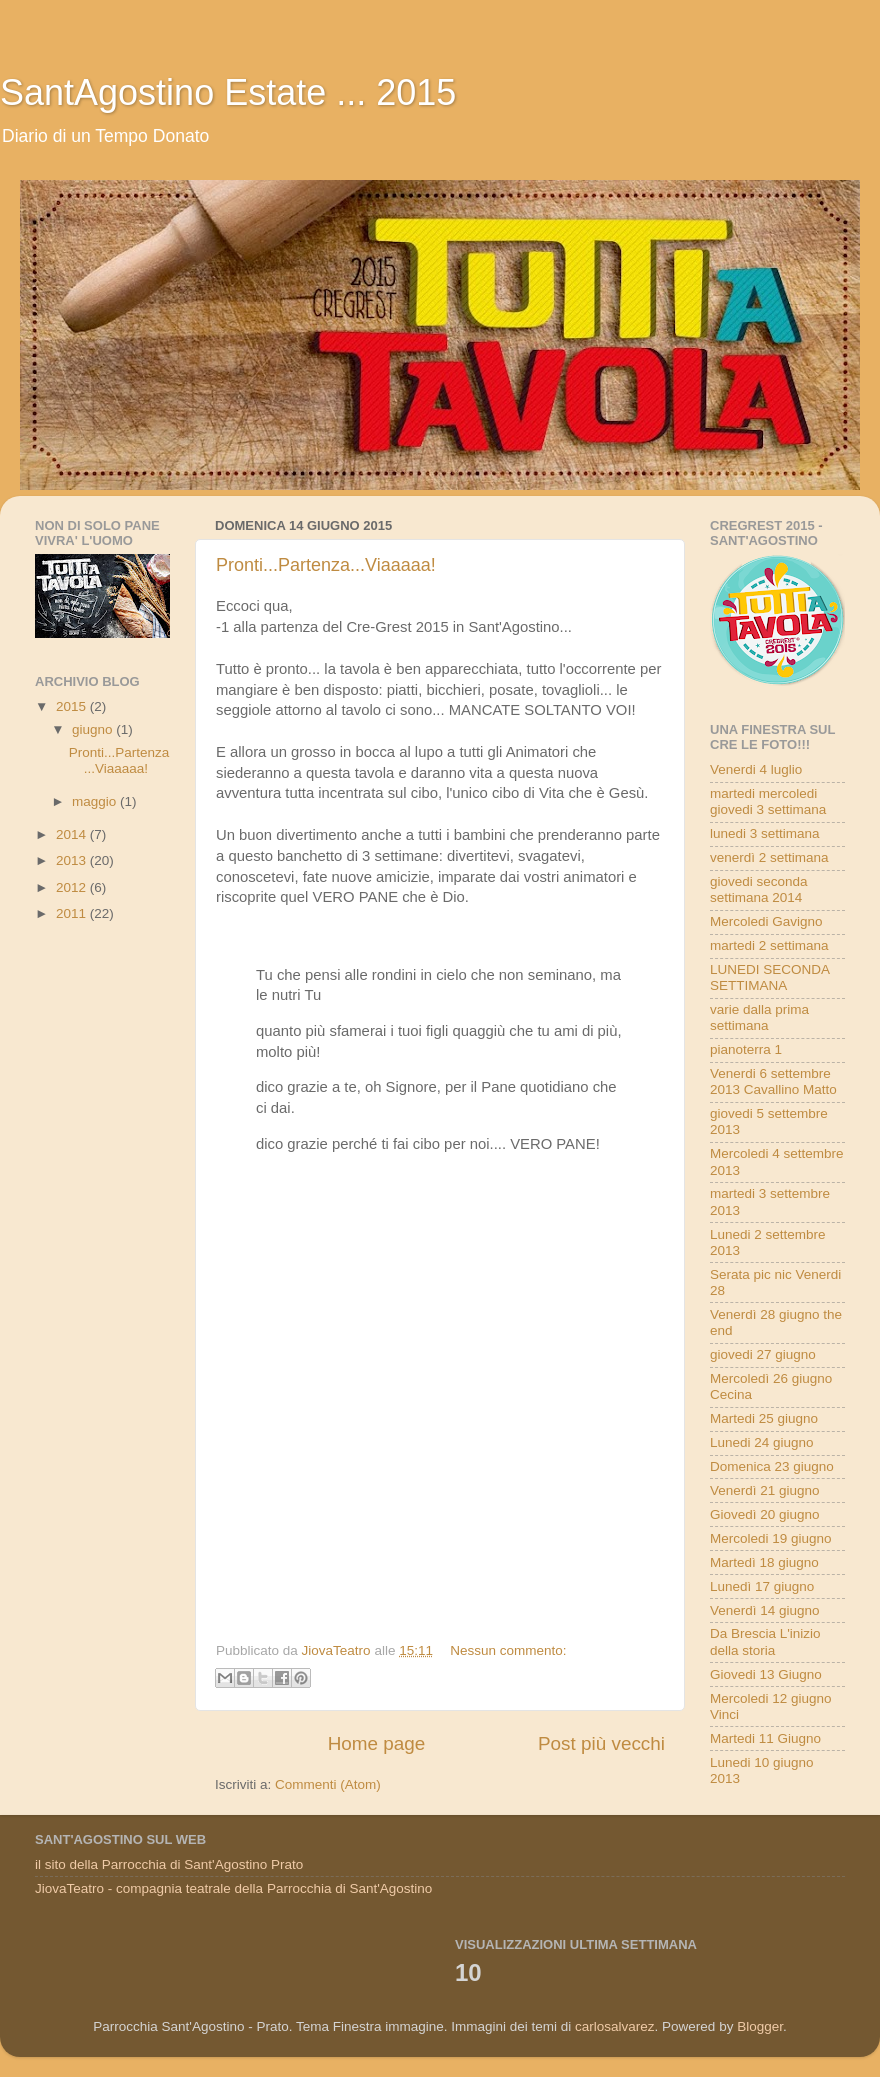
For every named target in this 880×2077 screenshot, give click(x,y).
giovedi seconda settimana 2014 (759, 889)
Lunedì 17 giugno (762, 1586)
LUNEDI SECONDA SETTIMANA (769, 977)
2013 (73, 860)
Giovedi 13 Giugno (766, 1674)
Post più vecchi (601, 1743)
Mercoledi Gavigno (766, 921)
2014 (73, 834)
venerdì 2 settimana (769, 857)
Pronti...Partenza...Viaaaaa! (326, 565)
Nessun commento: (508, 1650)
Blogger (760, 2026)
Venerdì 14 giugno (765, 1610)
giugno (94, 729)
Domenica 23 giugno (772, 1466)
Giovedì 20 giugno (765, 1514)
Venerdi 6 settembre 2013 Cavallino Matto (773, 1081)
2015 (73, 706)
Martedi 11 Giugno (765, 1738)
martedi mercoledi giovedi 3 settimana (768, 801)
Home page (377, 1743)
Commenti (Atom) (328, 1784)
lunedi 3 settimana (765, 833)
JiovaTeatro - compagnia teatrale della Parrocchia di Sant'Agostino (233, 1888)
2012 (73, 887)
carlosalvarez (615, 2026)
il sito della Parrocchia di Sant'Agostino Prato (169, 1864)
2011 (73, 913)
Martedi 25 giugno (764, 1418)
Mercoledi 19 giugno (771, 1538)
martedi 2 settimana (769, 945)
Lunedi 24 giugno (762, 1442)
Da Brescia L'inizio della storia (765, 1641)
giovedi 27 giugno (763, 1354)
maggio (96, 801)
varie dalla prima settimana (759, 1017)
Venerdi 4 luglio (756, 769)
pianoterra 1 (746, 1049)
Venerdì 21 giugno (765, 1490)
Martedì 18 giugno (764, 1562)
